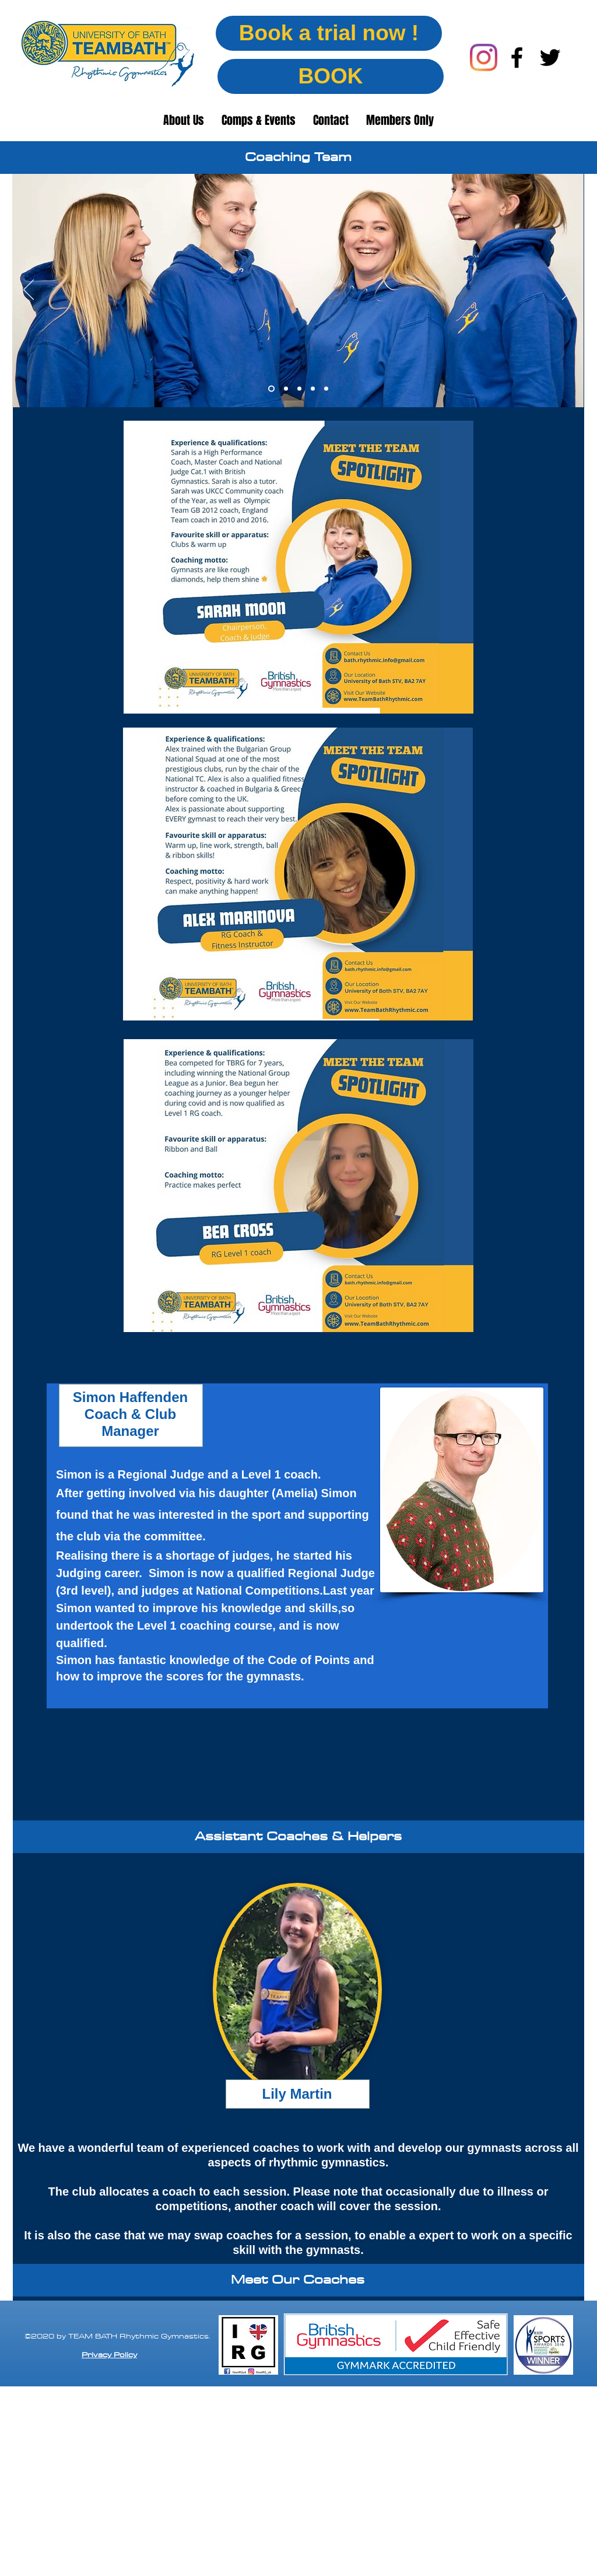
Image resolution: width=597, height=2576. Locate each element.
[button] (183, 120)
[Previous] (28, 290)
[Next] (567, 290)
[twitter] (550, 57)
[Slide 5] (326, 389)
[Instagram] (483, 57)
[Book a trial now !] (329, 33)
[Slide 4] (313, 389)
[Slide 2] (286, 389)
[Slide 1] (271, 389)
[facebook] (517, 57)
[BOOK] (330, 76)
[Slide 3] (299, 389)
